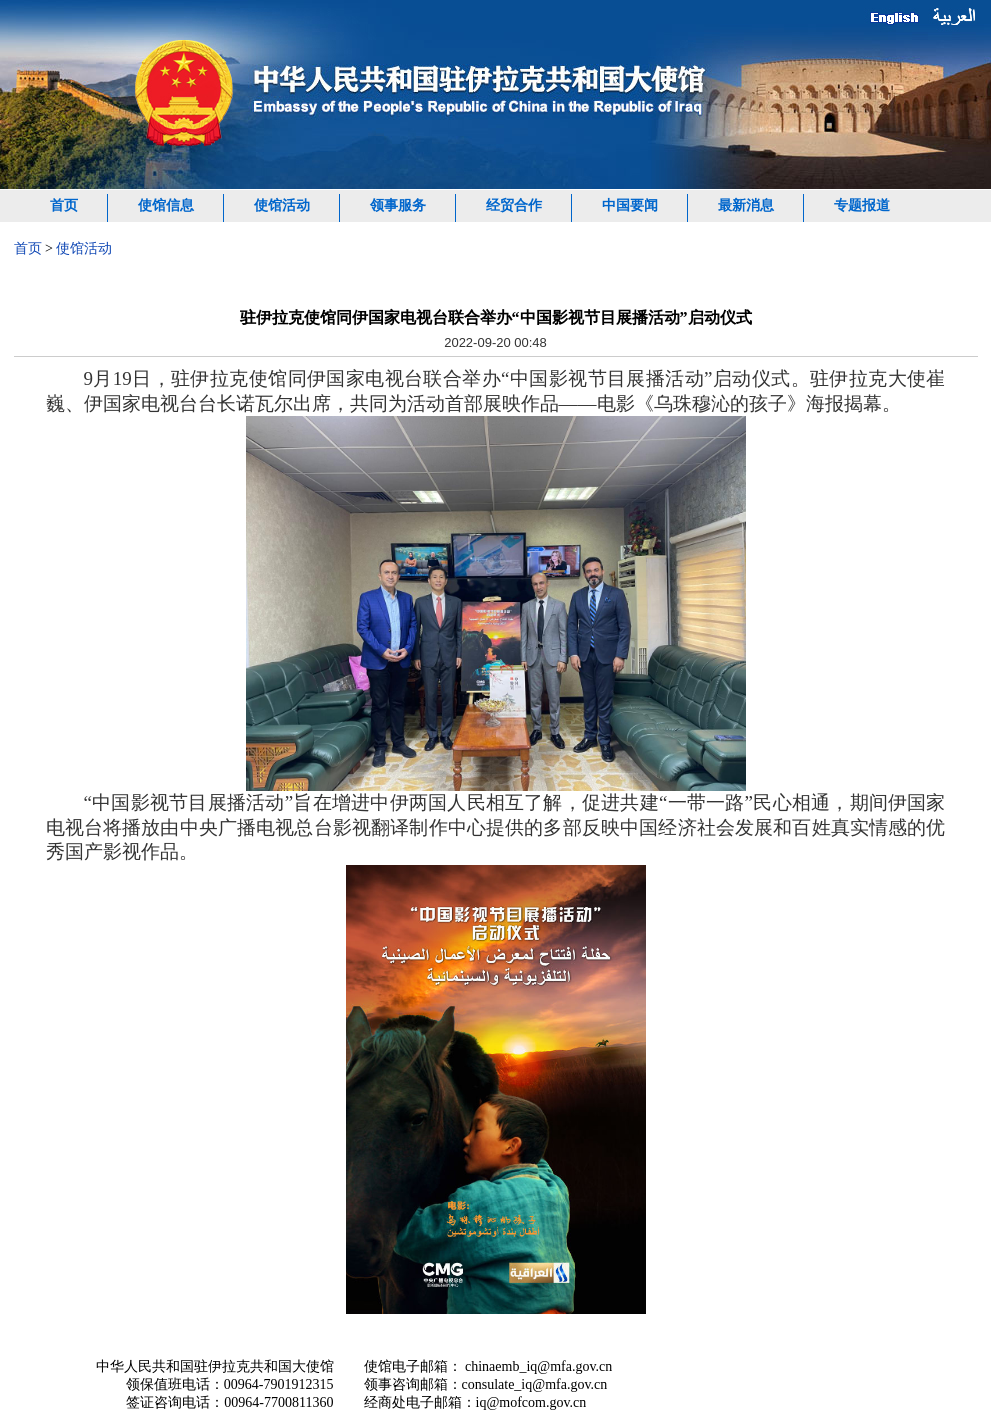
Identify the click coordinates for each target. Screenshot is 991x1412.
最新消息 (746, 205)
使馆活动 (282, 205)
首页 (64, 205)
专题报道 (862, 205)
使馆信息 (166, 205)
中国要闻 (630, 205)
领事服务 (398, 205)
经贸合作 (514, 205)
